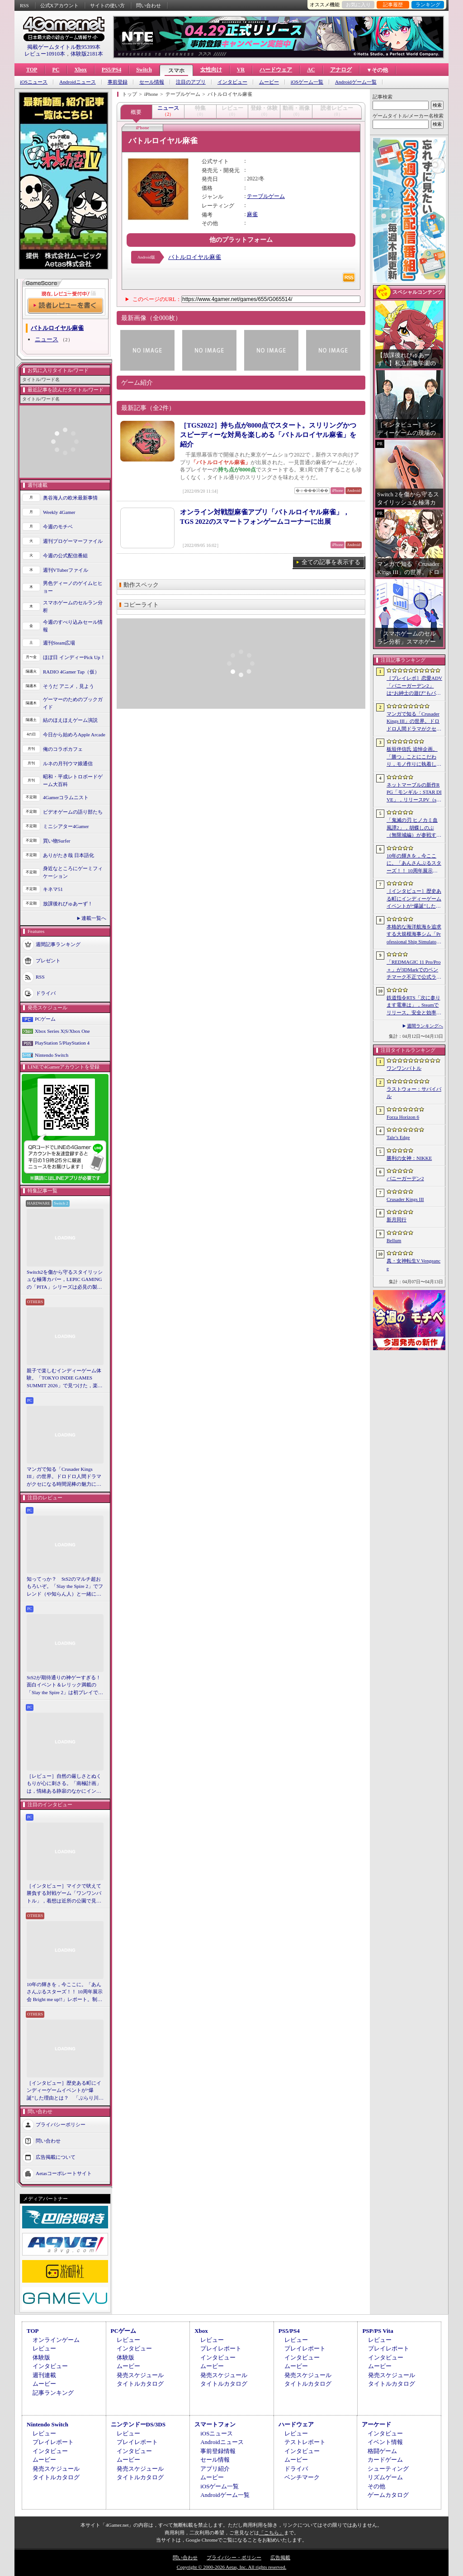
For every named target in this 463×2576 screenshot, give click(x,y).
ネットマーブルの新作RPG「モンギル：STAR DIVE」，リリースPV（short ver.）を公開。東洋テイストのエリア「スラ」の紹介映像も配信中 (414, 793)
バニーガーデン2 (405, 1178)
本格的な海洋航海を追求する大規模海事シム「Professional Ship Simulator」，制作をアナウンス (414, 935)
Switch (144, 69)
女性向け (211, 69)
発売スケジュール (140, 2375)
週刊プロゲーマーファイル (73, 541)
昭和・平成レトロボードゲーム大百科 (73, 780)
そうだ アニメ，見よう (68, 686)
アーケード (376, 2424)
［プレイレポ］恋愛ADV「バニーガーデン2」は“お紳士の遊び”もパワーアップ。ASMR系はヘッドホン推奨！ (414, 686)
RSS (24, 5)
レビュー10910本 (44, 54)
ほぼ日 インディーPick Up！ (74, 657)
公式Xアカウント (59, 5)
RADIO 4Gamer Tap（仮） (71, 671)
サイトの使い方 (107, 5)
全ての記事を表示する (331, 562)
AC (311, 69)
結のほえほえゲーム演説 (70, 720)
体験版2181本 (87, 54)
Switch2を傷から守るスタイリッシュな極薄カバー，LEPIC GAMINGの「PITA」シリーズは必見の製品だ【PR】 (65, 1280)
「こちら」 (271, 2532)
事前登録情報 (218, 2451)
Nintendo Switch (51, 1055)
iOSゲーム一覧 (307, 82)
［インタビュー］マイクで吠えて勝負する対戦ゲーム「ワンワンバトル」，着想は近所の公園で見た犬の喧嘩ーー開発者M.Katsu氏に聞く (64, 1894)
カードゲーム (385, 2459)
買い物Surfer (57, 840)
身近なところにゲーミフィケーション (73, 872)
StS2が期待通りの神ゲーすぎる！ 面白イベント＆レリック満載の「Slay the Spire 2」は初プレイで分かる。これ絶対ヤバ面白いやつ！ (65, 1685)
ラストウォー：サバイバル (414, 1092)
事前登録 (118, 82)
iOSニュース (33, 82)
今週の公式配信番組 (65, 555)
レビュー (44, 2348)
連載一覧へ (93, 918)
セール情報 (151, 82)
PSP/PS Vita (377, 2330)
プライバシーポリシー (60, 2124)
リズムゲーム (385, 2477)
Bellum (394, 1240)
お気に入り (358, 4)
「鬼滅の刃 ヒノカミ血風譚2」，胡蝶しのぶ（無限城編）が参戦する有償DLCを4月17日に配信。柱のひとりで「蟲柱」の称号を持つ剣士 (414, 828)
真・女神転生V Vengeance (413, 1264)
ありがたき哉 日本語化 (68, 855)
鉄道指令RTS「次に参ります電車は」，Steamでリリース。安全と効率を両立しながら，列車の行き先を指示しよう (414, 1006)
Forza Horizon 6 (403, 1117)
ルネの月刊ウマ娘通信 (68, 763)
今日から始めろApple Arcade (74, 734)
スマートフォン (215, 2424)
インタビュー (232, 82)
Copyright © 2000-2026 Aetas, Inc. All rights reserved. (231, 2567)
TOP (31, 69)
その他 (376, 2486)
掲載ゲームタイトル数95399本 (63, 47)
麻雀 (252, 214)
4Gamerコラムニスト (66, 797)
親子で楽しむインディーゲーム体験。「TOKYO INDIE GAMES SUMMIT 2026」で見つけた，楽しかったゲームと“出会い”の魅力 (65, 1378)
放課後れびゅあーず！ (68, 903)
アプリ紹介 (215, 2468)
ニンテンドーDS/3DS (138, 2424)
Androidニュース (77, 82)
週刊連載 (44, 2375)
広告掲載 (280, 2557)
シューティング (388, 2468)
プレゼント (48, 960)
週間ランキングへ (425, 1025)
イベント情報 (385, 2442)
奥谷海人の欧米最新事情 (70, 497)
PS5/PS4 (111, 69)
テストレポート (305, 2442)
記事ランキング (53, 2392)
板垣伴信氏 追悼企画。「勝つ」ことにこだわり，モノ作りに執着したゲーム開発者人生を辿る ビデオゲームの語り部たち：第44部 (415, 757)
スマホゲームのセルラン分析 (73, 606)
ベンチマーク (302, 2477)
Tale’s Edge (398, 1137)
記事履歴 (393, 4)
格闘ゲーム (382, 2451)
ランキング (428, 4)
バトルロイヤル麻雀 (194, 257)
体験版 (41, 2357)
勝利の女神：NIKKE (409, 1158)
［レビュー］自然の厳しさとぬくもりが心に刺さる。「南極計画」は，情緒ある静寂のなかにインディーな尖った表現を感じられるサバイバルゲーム (64, 1784)
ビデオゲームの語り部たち (73, 812)
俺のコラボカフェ (63, 749)
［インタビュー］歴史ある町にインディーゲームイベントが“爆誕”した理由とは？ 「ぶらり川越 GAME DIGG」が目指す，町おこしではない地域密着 (65, 2091)
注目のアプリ (191, 82)
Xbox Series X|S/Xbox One (62, 1031)
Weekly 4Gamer (59, 512)
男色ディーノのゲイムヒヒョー (73, 586)
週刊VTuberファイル (65, 570)
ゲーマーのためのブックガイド (73, 703)
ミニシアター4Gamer (66, 826)
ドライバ (46, 993)
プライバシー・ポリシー (234, 2557)
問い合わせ (148, 5)
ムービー (269, 82)
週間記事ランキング (58, 944)
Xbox (80, 69)
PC (55, 69)
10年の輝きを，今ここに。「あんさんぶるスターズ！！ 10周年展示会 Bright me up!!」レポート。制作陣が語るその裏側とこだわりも (65, 1992)
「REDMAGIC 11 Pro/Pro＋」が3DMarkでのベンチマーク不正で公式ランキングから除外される (414, 970)
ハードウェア (276, 69)
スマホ (176, 70)
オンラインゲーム (56, 2339)
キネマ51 (53, 889)
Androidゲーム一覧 (356, 82)
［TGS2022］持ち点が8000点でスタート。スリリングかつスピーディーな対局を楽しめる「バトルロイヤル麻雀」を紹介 (268, 435)
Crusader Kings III (405, 1199)
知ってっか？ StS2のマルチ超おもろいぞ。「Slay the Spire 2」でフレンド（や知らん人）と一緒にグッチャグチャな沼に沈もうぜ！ (65, 1587)
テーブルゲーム (266, 196)
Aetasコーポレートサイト (64, 2173)
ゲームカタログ (388, 2494)
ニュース (46, 339)
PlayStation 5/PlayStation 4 (62, 1042)
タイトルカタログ (140, 2383)
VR (241, 69)
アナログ (341, 69)
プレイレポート (220, 2348)
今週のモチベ (58, 526)
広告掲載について (56, 2157)
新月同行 (396, 1219)
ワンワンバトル (404, 1068)
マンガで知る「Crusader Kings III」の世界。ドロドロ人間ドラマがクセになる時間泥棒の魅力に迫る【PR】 (64, 1477)
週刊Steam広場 (59, 642)
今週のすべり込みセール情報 (73, 625)
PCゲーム (45, 1019)
